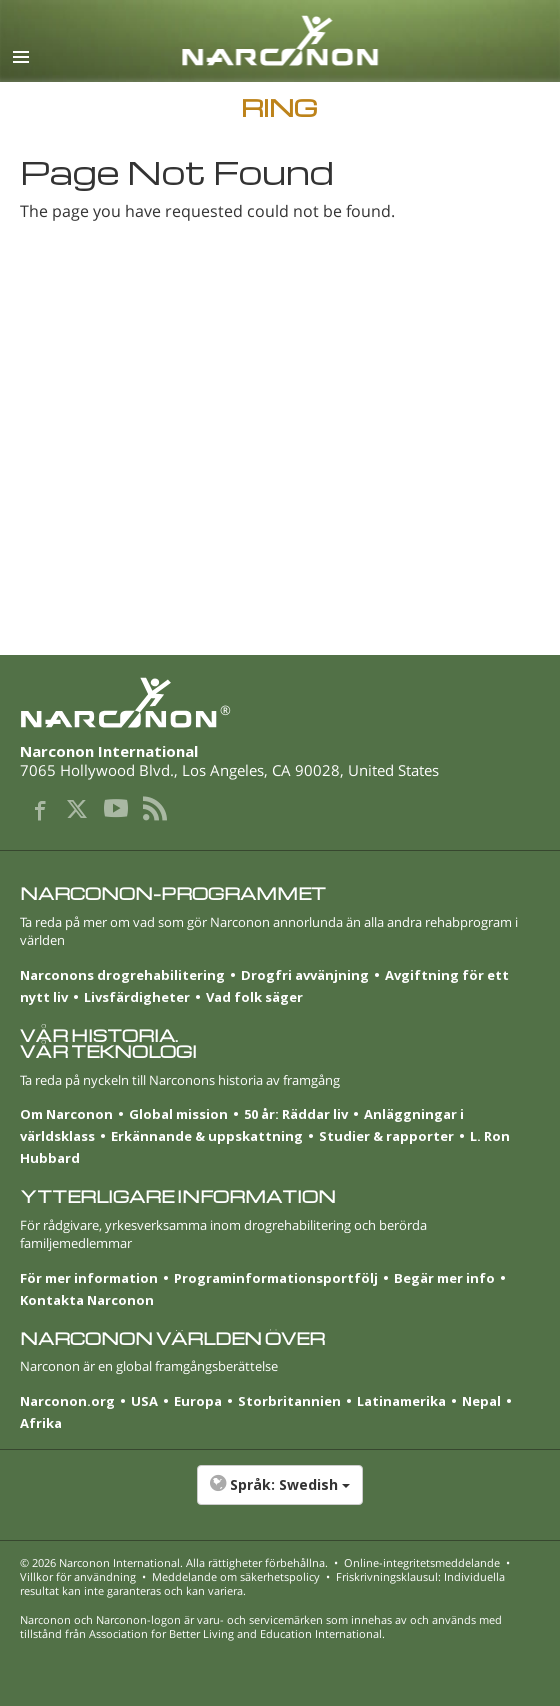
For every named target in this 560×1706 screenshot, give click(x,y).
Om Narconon (66, 1114)
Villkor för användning (78, 1576)
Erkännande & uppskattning (207, 1136)
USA (144, 1401)
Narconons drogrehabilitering (122, 975)
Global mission (178, 1114)
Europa (198, 1401)
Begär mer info (444, 1278)
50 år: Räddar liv (296, 1114)
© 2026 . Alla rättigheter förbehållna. (174, 1562)
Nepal (481, 1401)
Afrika (41, 1423)
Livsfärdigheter (137, 997)
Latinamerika (401, 1401)
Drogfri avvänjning (305, 975)
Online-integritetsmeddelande (422, 1562)
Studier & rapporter (386, 1136)
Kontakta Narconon (87, 1300)
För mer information (89, 1278)
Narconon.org (67, 1401)
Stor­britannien (289, 1401)
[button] (280, 1495)
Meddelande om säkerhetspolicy (236, 1576)
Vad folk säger (254, 997)
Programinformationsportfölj (276, 1278)
